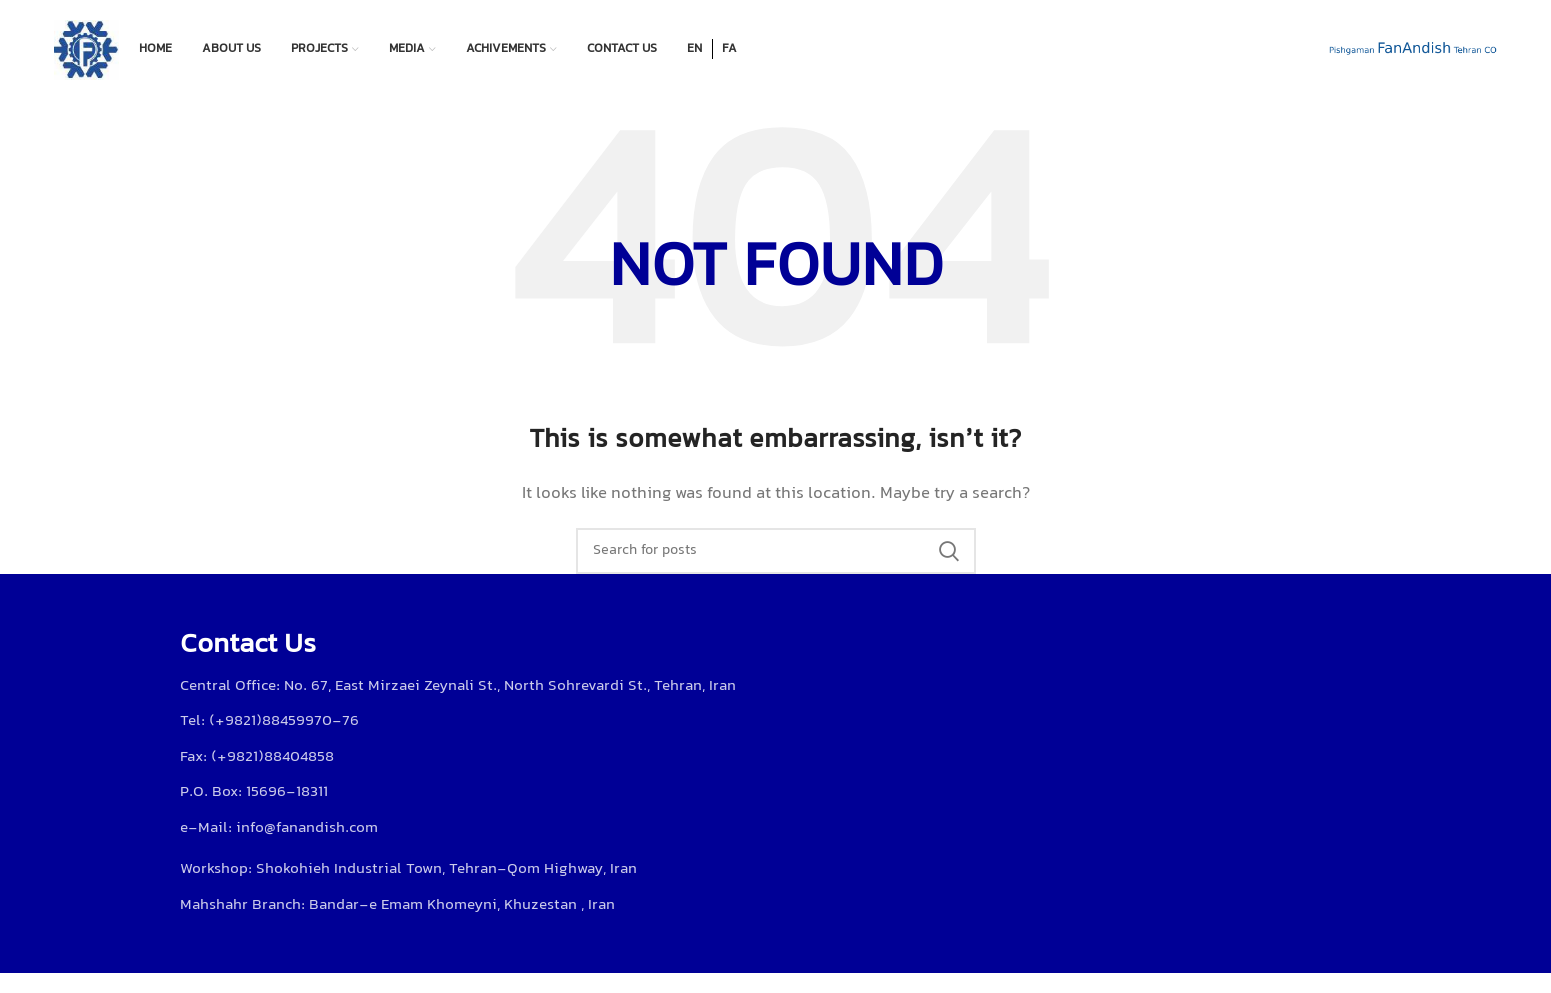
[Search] (776, 551)
